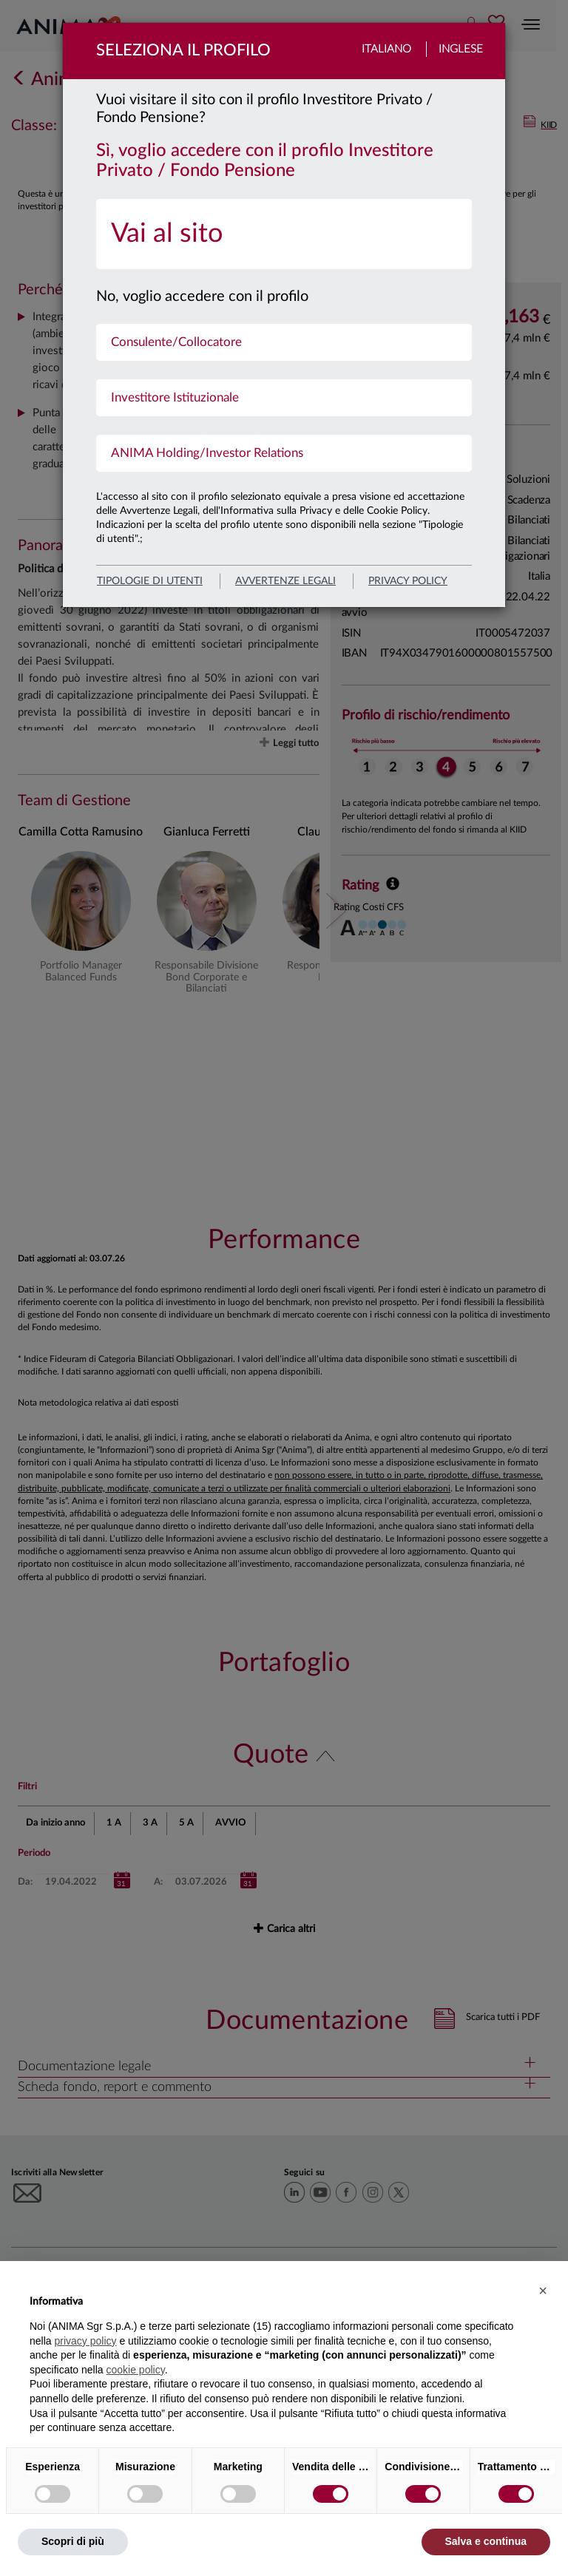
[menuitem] (284, 234)
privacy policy (407, 581)
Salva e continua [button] (486, 2541)
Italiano (386, 49)
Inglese (461, 49)
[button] (543, 2290)
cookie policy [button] (135, 2370)
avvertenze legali (285, 581)
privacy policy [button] (85, 2341)
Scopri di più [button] (72, 2541)
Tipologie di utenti (150, 581)
